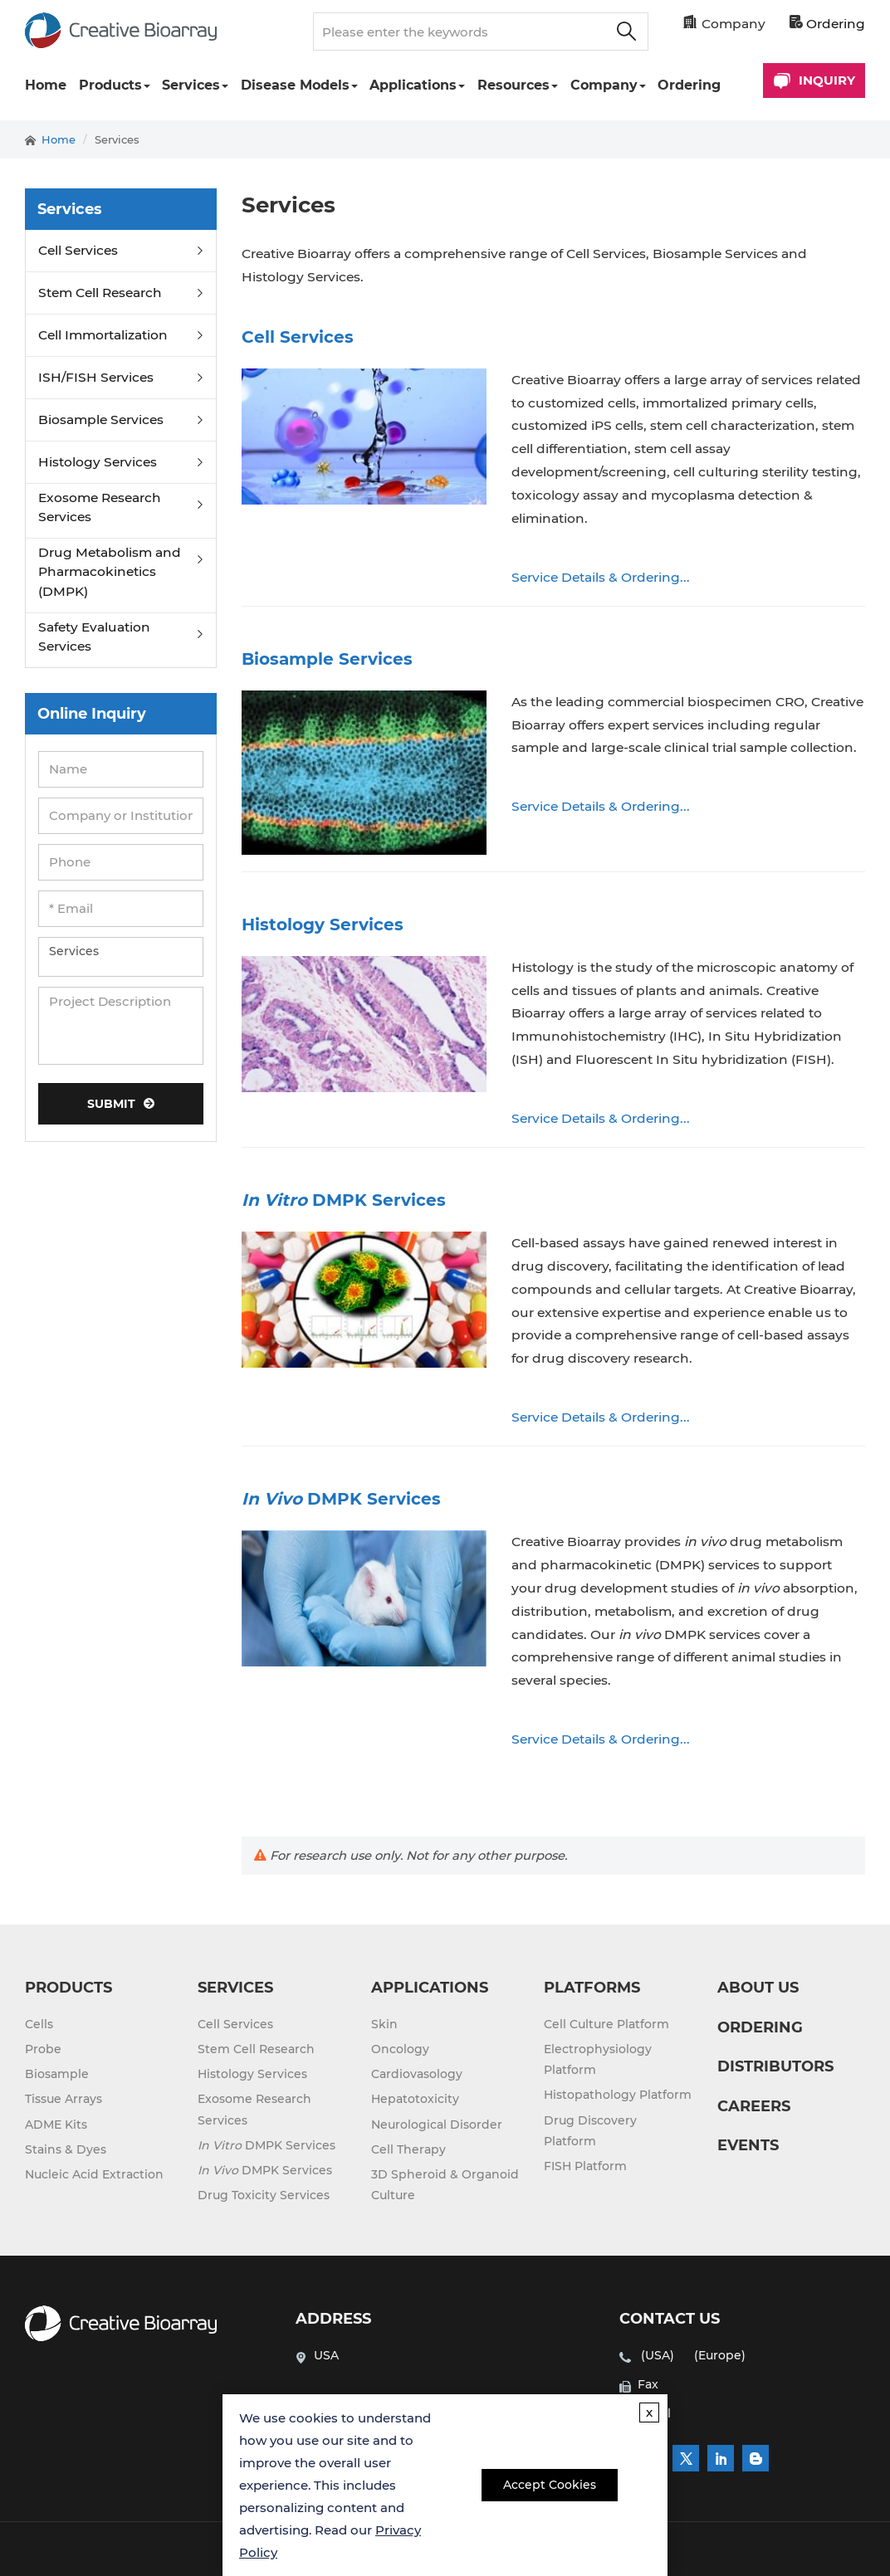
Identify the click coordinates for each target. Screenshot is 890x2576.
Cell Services (78, 250)
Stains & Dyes (65, 2149)
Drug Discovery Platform (590, 2131)
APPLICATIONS (429, 1987)
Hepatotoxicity (415, 2098)
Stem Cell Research (100, 292)
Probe (43, 2049)
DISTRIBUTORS (775, 2066)
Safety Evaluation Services (94, 636)
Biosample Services (101, 419)
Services (191, 85)
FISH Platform (585, 2166)
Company (604, 85)
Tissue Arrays (63, 2098)
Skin (384, 2024)
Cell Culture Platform (606, 2024)
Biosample (57, 2073)
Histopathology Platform (618, 2094)
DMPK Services (266, 2145)
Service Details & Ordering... (600, 577)
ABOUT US (758, 1987)
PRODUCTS (68, 1987)
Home (45, 85)
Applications (413, 85)
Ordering (827, 24)
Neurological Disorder (436, 2124)
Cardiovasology (416, 2073)
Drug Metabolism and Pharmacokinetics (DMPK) (109, 571)
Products (110, 85)
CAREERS (753, 2106)
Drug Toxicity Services (264, 2195)
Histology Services (97, 462)
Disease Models (295, 85)
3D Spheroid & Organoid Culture (445, 2185)
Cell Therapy (408, 2149)
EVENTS (748, 2145)
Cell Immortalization (103, 335)
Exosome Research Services (99, 507)
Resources (513, 85)
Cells (39, 2024)
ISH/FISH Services (96, 377)
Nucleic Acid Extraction (94, 2174)
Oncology (400, 2049)
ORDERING (760, 2027)
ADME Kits (56, 2124)
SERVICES (235, 1987)
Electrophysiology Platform (598, 2059)
